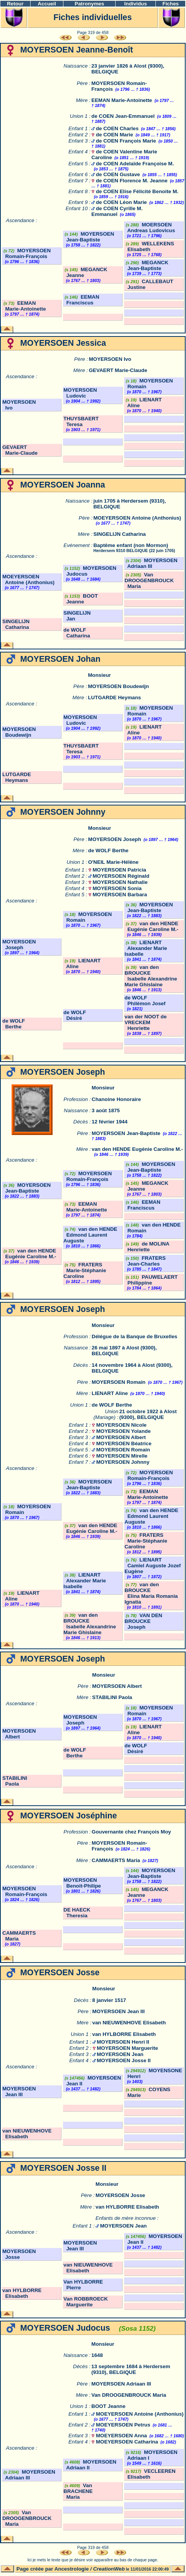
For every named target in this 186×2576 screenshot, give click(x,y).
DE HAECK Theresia (76, 1912)
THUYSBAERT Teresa (81, 421)
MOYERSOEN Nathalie (119, 882)
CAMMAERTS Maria (116, 1860)
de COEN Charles (117, 128)
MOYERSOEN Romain (118, 1382)
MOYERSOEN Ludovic (80, 393)
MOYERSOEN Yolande (123, 1431)
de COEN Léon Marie (121, 202)
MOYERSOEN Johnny (123, 1462)
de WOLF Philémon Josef (145, 1000)
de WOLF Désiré (74, 1015)
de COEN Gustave (118, 174)
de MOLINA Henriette (147, 1246)
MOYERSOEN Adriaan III (151, 563)
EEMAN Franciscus (81, 300)
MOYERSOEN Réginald (120, 876)
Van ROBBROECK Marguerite (85, 2302)
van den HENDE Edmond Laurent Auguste (90, 1235)
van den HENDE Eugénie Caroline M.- (151, 926)
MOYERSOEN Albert (121, 1437)
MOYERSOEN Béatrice (124, 1443)
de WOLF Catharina (76, 633)
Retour (15, 4)
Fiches (170, 4)
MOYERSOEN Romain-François (26, 253)
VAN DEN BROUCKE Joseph (143, 1621)
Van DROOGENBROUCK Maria (149, 580)
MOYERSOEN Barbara (119, 894)
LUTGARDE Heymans (114, 697)
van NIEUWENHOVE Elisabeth (129, 2022)
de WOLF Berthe (108, 850)
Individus (135, 4)
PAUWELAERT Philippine (151, 1280)
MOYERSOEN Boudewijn (118, 686)
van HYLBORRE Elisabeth (124, 2034)
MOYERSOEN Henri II (123, 2042)
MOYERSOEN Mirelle (122, 1456)
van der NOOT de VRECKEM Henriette (146, 1022)
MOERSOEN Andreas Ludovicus (150, 227)
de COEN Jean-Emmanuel (123, 116)
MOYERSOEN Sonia (117, 888)
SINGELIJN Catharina (119, 534)
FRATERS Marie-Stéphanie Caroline (84, 1270)
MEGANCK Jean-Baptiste (146, 265)
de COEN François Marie (126, 141)
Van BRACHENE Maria (78, 2491)
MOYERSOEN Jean (120, 2054)
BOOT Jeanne (80, 599)
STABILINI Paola (112, 1697)
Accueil (47, 4)
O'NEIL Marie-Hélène (113, 862)
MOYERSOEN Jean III (118, 2011)
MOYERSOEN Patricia (119, 870)
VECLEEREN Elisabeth (150, 2474)
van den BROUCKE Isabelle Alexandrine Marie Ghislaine (151, 975)
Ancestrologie (72, 2569)
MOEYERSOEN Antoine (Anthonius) (137, 518)
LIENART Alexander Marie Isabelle (146, 948)
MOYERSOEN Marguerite (127, 2048)
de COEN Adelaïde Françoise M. (135, 164)
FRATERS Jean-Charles (145, 1261)
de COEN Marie (114, 135)
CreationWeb (109, 2569)
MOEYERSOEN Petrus (123, 2425)
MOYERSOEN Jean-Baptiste (88, 237)
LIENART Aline (110, 1393)
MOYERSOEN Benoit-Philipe (82, 1883)
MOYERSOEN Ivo (110, 359)
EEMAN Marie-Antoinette (121, 100)
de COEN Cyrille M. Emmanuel (116, 211)
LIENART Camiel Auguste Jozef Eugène (153, 1565)
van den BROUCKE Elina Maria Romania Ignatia (151, 1593)
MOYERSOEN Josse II (123, 2060)
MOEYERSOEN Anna (121, 2435)
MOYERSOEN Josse (120, 2195)
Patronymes (89, 4)
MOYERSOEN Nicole (121, 1425)
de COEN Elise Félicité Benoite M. (137, 191)
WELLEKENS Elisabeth (149, 246)
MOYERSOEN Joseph (114, 839)
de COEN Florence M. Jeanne (131, 181)
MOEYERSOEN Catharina (127, 2442)
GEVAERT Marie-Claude (118, 370)
